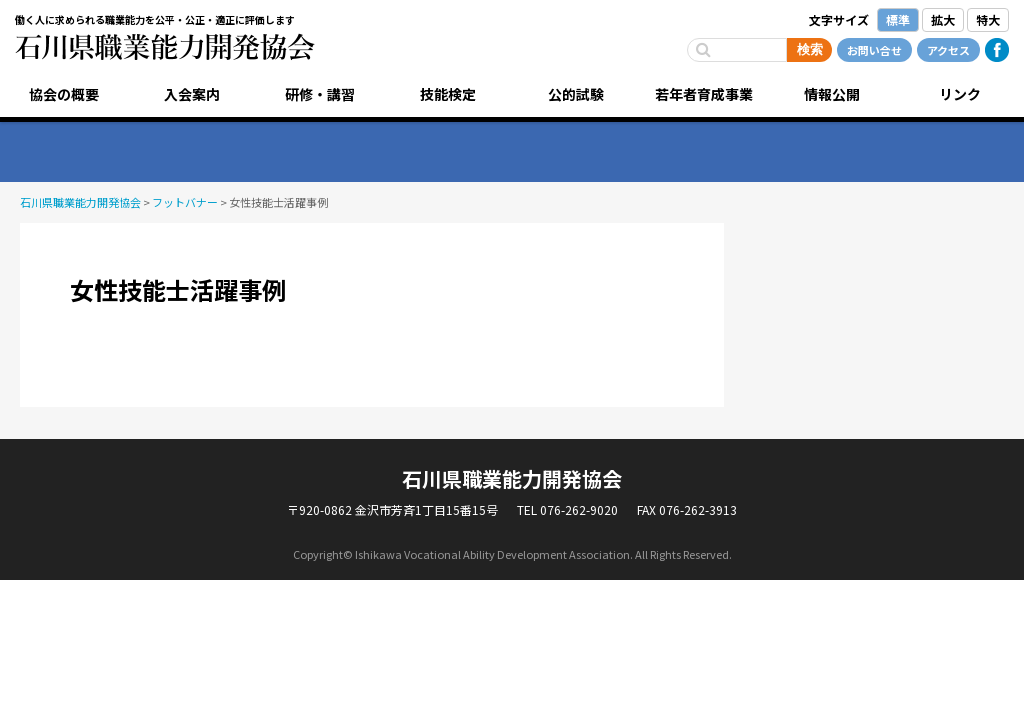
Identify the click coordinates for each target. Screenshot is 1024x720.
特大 (988, 19)
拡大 (943, 19)
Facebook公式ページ (997, 50)
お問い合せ (874, 50)
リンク (960, 94)
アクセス (948, 50)
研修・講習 (320, 94)
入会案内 (192, 94)
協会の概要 (64, 94)
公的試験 (576, 94)
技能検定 (448, 94)
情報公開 (832, 94)
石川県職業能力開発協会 (165, 47)
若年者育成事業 (704, 94)
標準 (898, 19)
